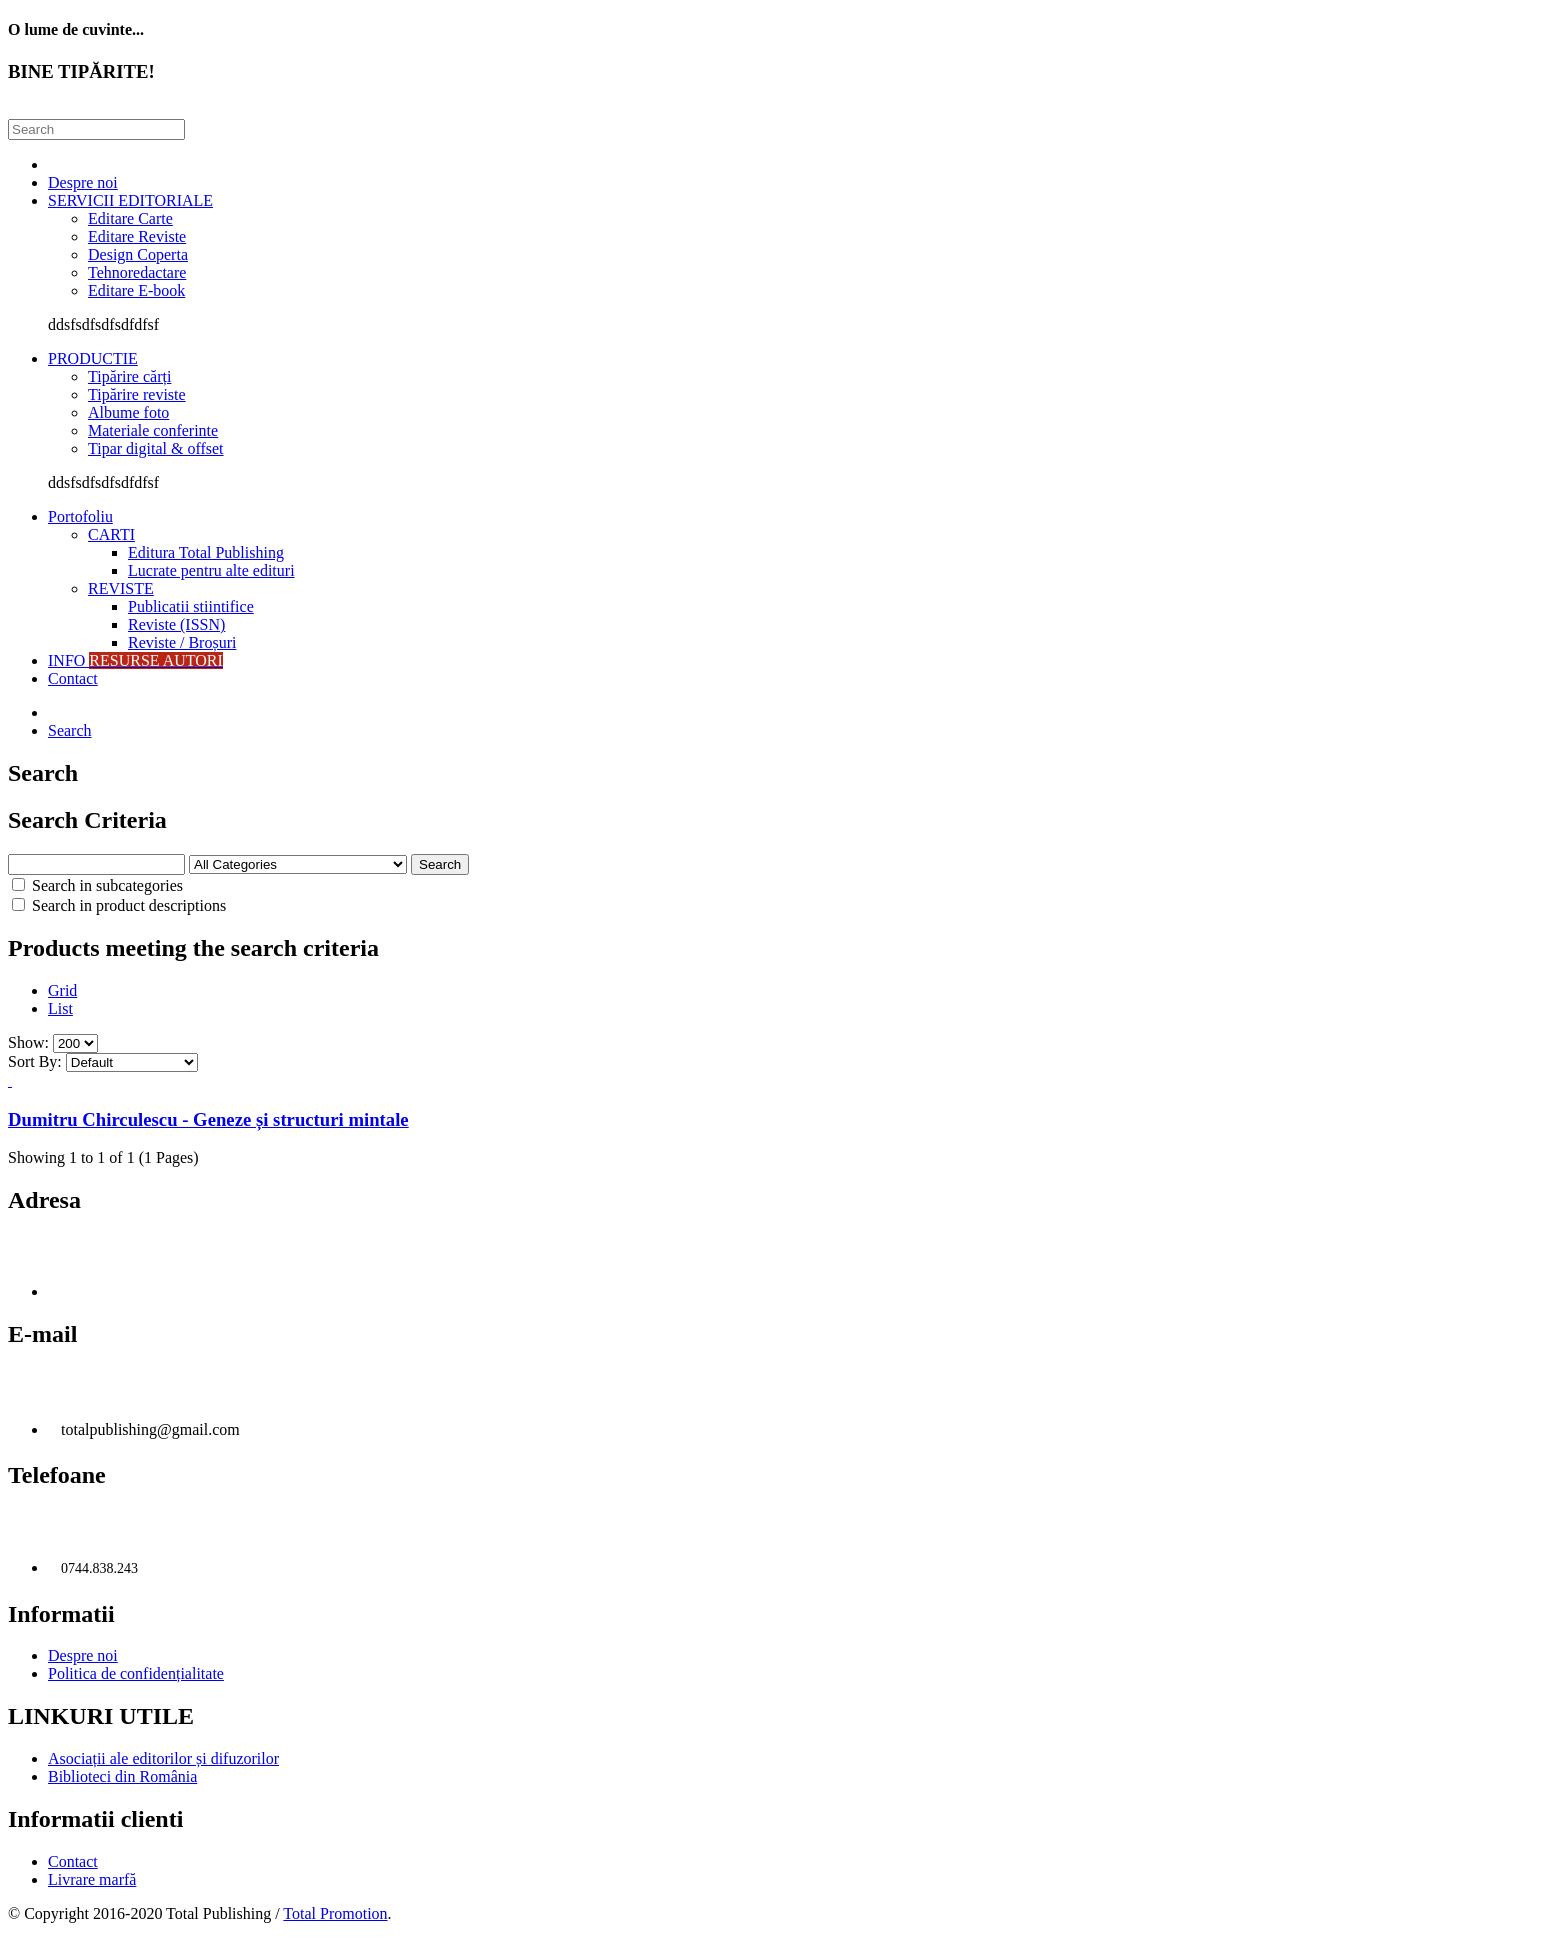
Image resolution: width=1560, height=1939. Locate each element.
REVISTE (121, 588)
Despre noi (83, 182)
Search (70, 730)
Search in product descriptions (119, 905)
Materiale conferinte (153, 430)
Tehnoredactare (137, 272)
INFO (135, 660)
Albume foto (128, 412)
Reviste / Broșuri (182, 642)
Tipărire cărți (129, 376)
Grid (62, 990)
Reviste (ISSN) (176, 624)
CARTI (111, 534)
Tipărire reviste (137, 394)
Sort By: (35, 1061)
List (60, 1008)
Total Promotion (335, 1913)
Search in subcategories (97, 885)
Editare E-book (136, 290)
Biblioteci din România (122, 1776)
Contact (73, 678)
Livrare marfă (92, 1879)
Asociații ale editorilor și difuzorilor (163, 1758)
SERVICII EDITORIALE (130, 200)
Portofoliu (80, 516)
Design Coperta (138, 254)
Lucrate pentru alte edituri (211, 570)
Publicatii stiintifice (191, 606)
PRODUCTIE (93, 358)
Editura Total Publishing (206, 552)
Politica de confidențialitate (136, 1673)
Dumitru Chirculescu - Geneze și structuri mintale (208, 1119)
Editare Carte (130, 218)
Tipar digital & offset (156, 448)
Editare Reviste (137, 236)
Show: (28, 1042)
